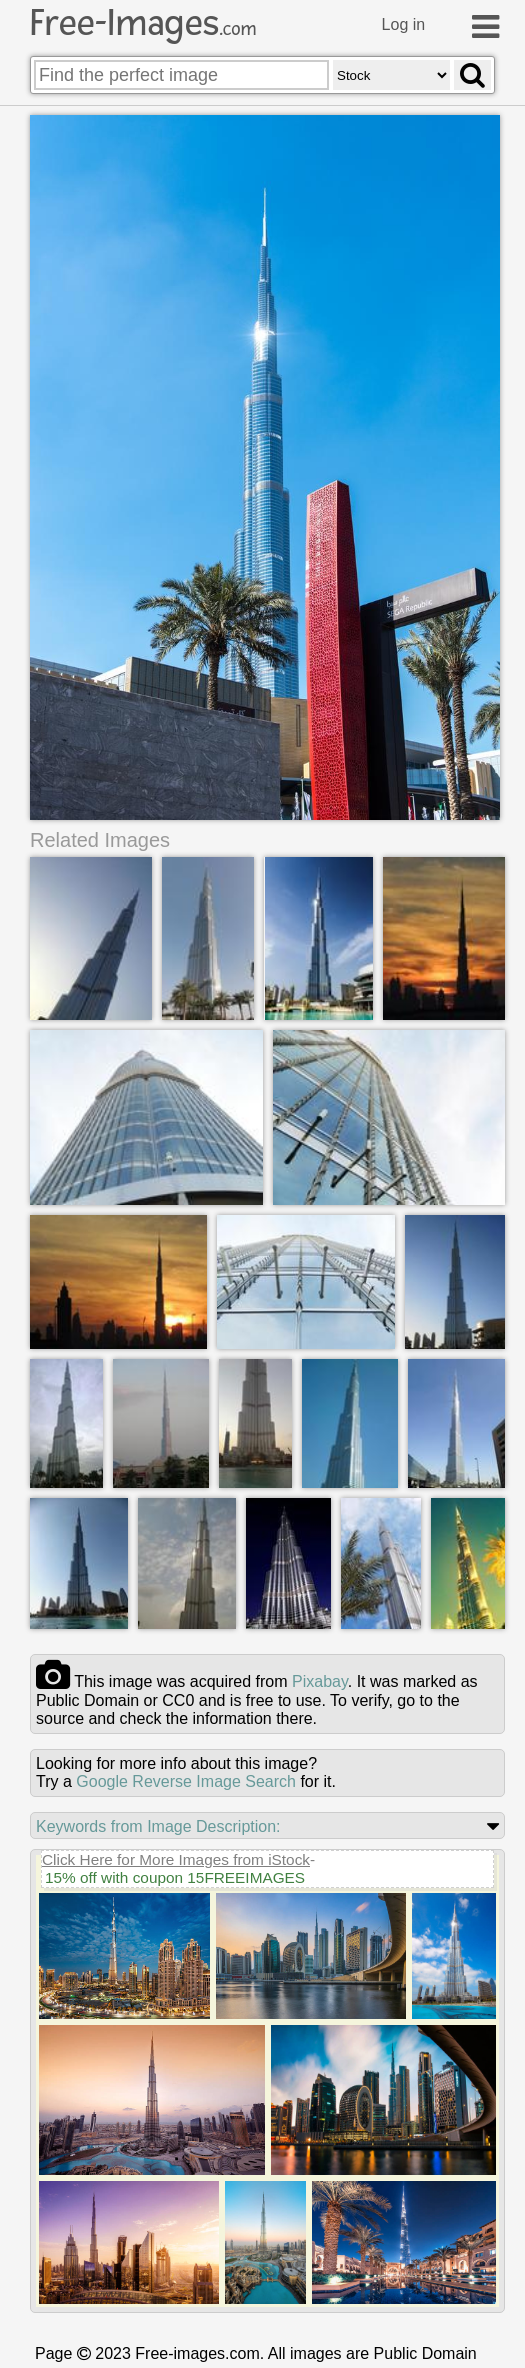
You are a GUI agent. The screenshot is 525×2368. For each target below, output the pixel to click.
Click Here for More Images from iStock (176, 1859)
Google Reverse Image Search (186, 1781)
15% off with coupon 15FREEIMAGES (175, 1877)
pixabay (320, 1681)
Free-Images (143, 23)
